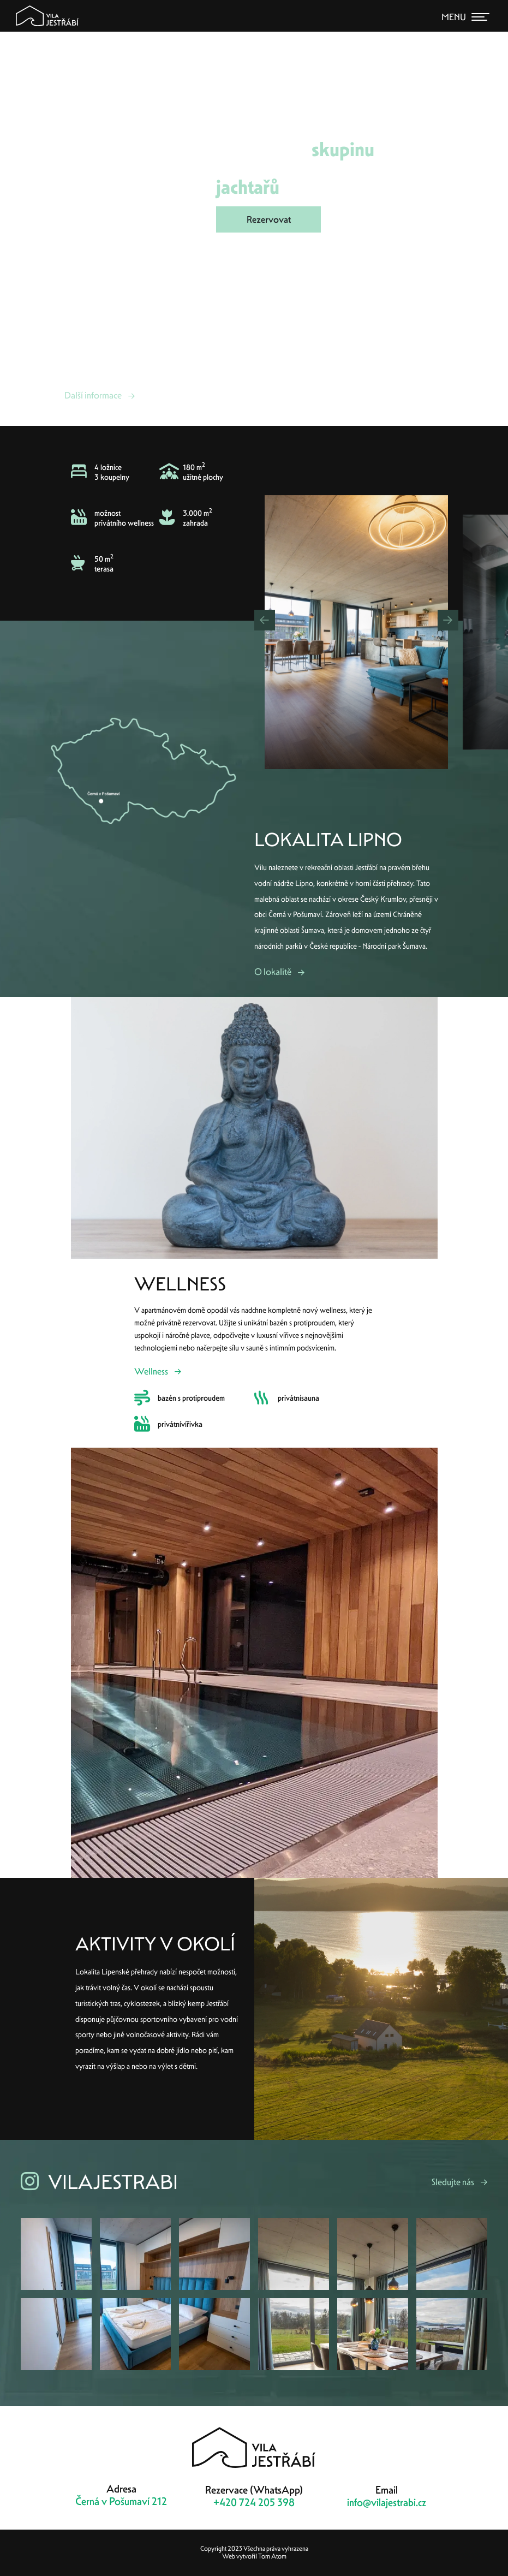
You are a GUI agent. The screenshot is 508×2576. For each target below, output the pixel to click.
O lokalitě (272, 972)
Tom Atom (272, 2556)
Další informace (93, 395)
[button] (264, 620)
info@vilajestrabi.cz (386, 2502)
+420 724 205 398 (254, 2502)
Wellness (151, 1371)
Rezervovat (269, 219)
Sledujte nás (453, 2182)
